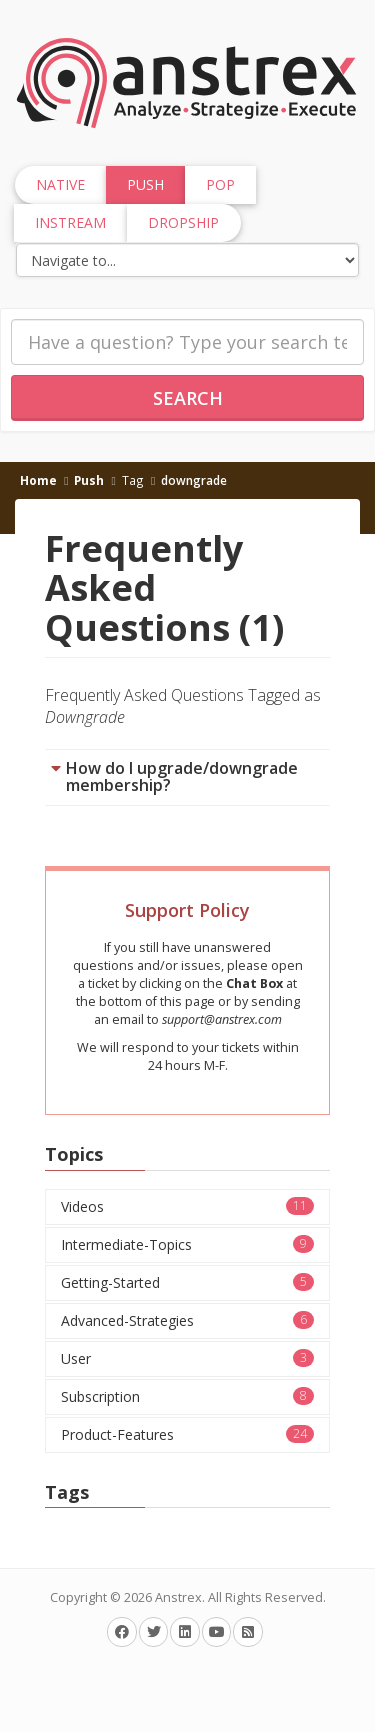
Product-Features (187, 1434)
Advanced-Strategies (187, 1320)
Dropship (183, 222)
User (187, 1358)
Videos (187, 1206)
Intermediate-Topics (187, 1244)
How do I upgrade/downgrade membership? (182, 777)
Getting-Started (187, 1282)
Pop (220, 184)
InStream (70, 222)
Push (89, 480)
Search (188, 398)
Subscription (187, 1396)
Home (38, 480)
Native (60, 184)
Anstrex (178, 1597)
